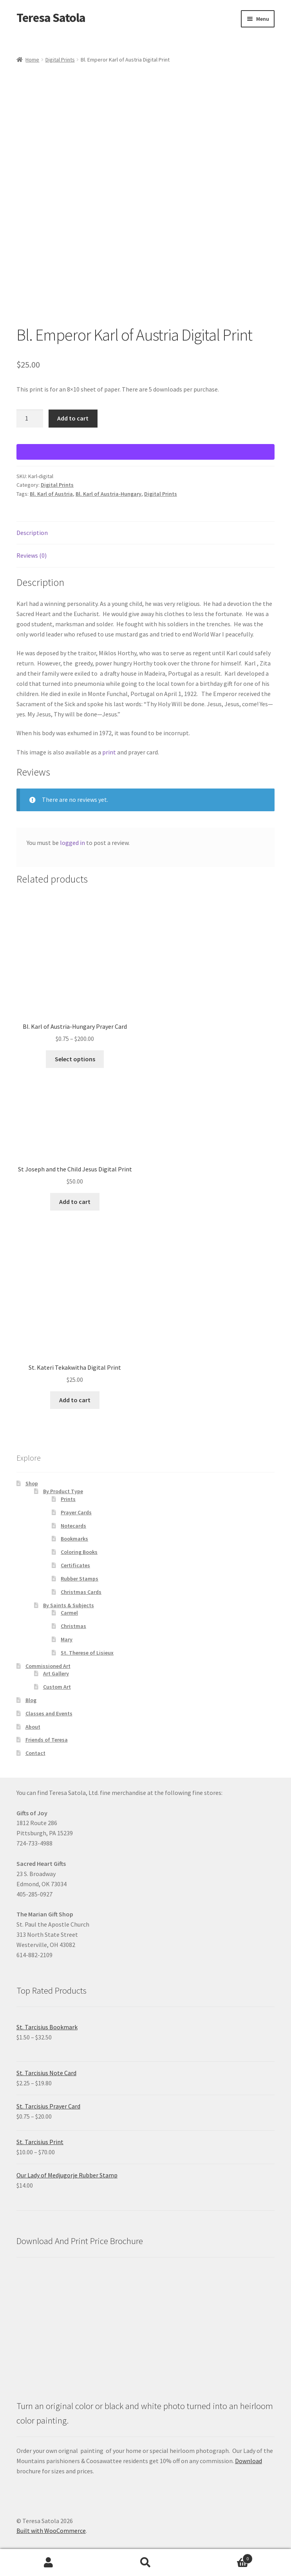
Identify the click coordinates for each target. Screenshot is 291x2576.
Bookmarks (74, 1538)
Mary (66, 1639)
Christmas (73, 1626)
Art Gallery (56, 1673)
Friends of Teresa (46, 1739)
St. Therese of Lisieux (87, 1652)
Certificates (75, 1565)
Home (32, 59)
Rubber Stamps (79, 1578)
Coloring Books (79, 1551)
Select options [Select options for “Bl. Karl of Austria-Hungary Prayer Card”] (75, 1059)
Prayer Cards (76, 1512)
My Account (48, 2562)
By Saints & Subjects (68, 1605)
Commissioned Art (47, 1666)
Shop (31, 1483)
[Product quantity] (29, 419)
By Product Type (63, 1491)
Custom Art (57, 1686)
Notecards (73, 1525)
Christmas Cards (81, 1591)
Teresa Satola (50, 17)
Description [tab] (32, 533)
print (109, 752)
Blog (30, 1700)
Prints (68, 1499)
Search (145, 2562)
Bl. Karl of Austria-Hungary (108, 493)
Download (248, 2461)
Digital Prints (60, 59)
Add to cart (73, 418)
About (32, 1726)
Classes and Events (48, 1713)
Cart (223, 2557)
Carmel (69, 1612)
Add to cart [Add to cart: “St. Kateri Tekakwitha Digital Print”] (74, 1400)
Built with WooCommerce (51, 2530)
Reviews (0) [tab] (31, 555)
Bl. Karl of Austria (51, 493)
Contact (35, 1753)
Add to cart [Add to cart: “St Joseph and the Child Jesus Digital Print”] (74, 1202)
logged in (72, 843)
